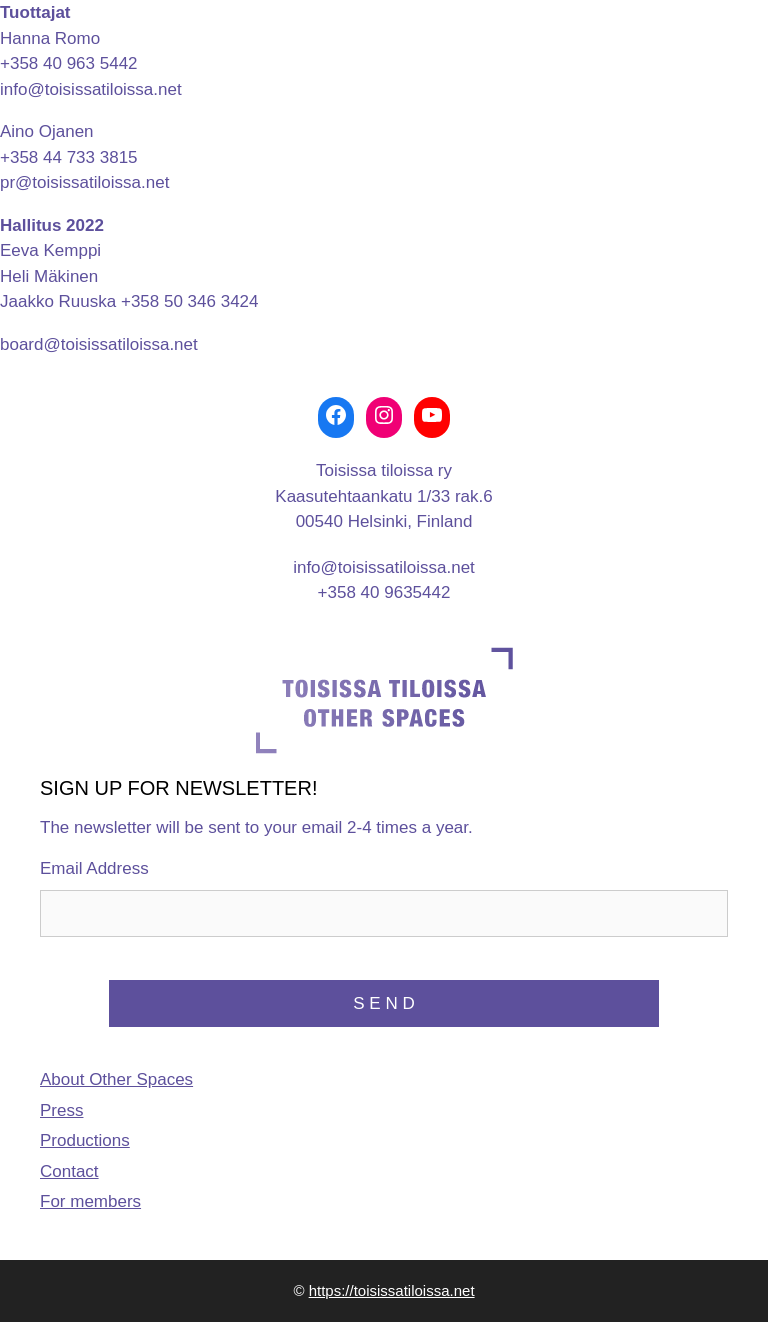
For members (90, 1201)
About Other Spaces (116, 1079)
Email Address (94, 868)
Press (61, 1110)
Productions (85, 1140)
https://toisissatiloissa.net (392, 1290)
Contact (69, 1171)
